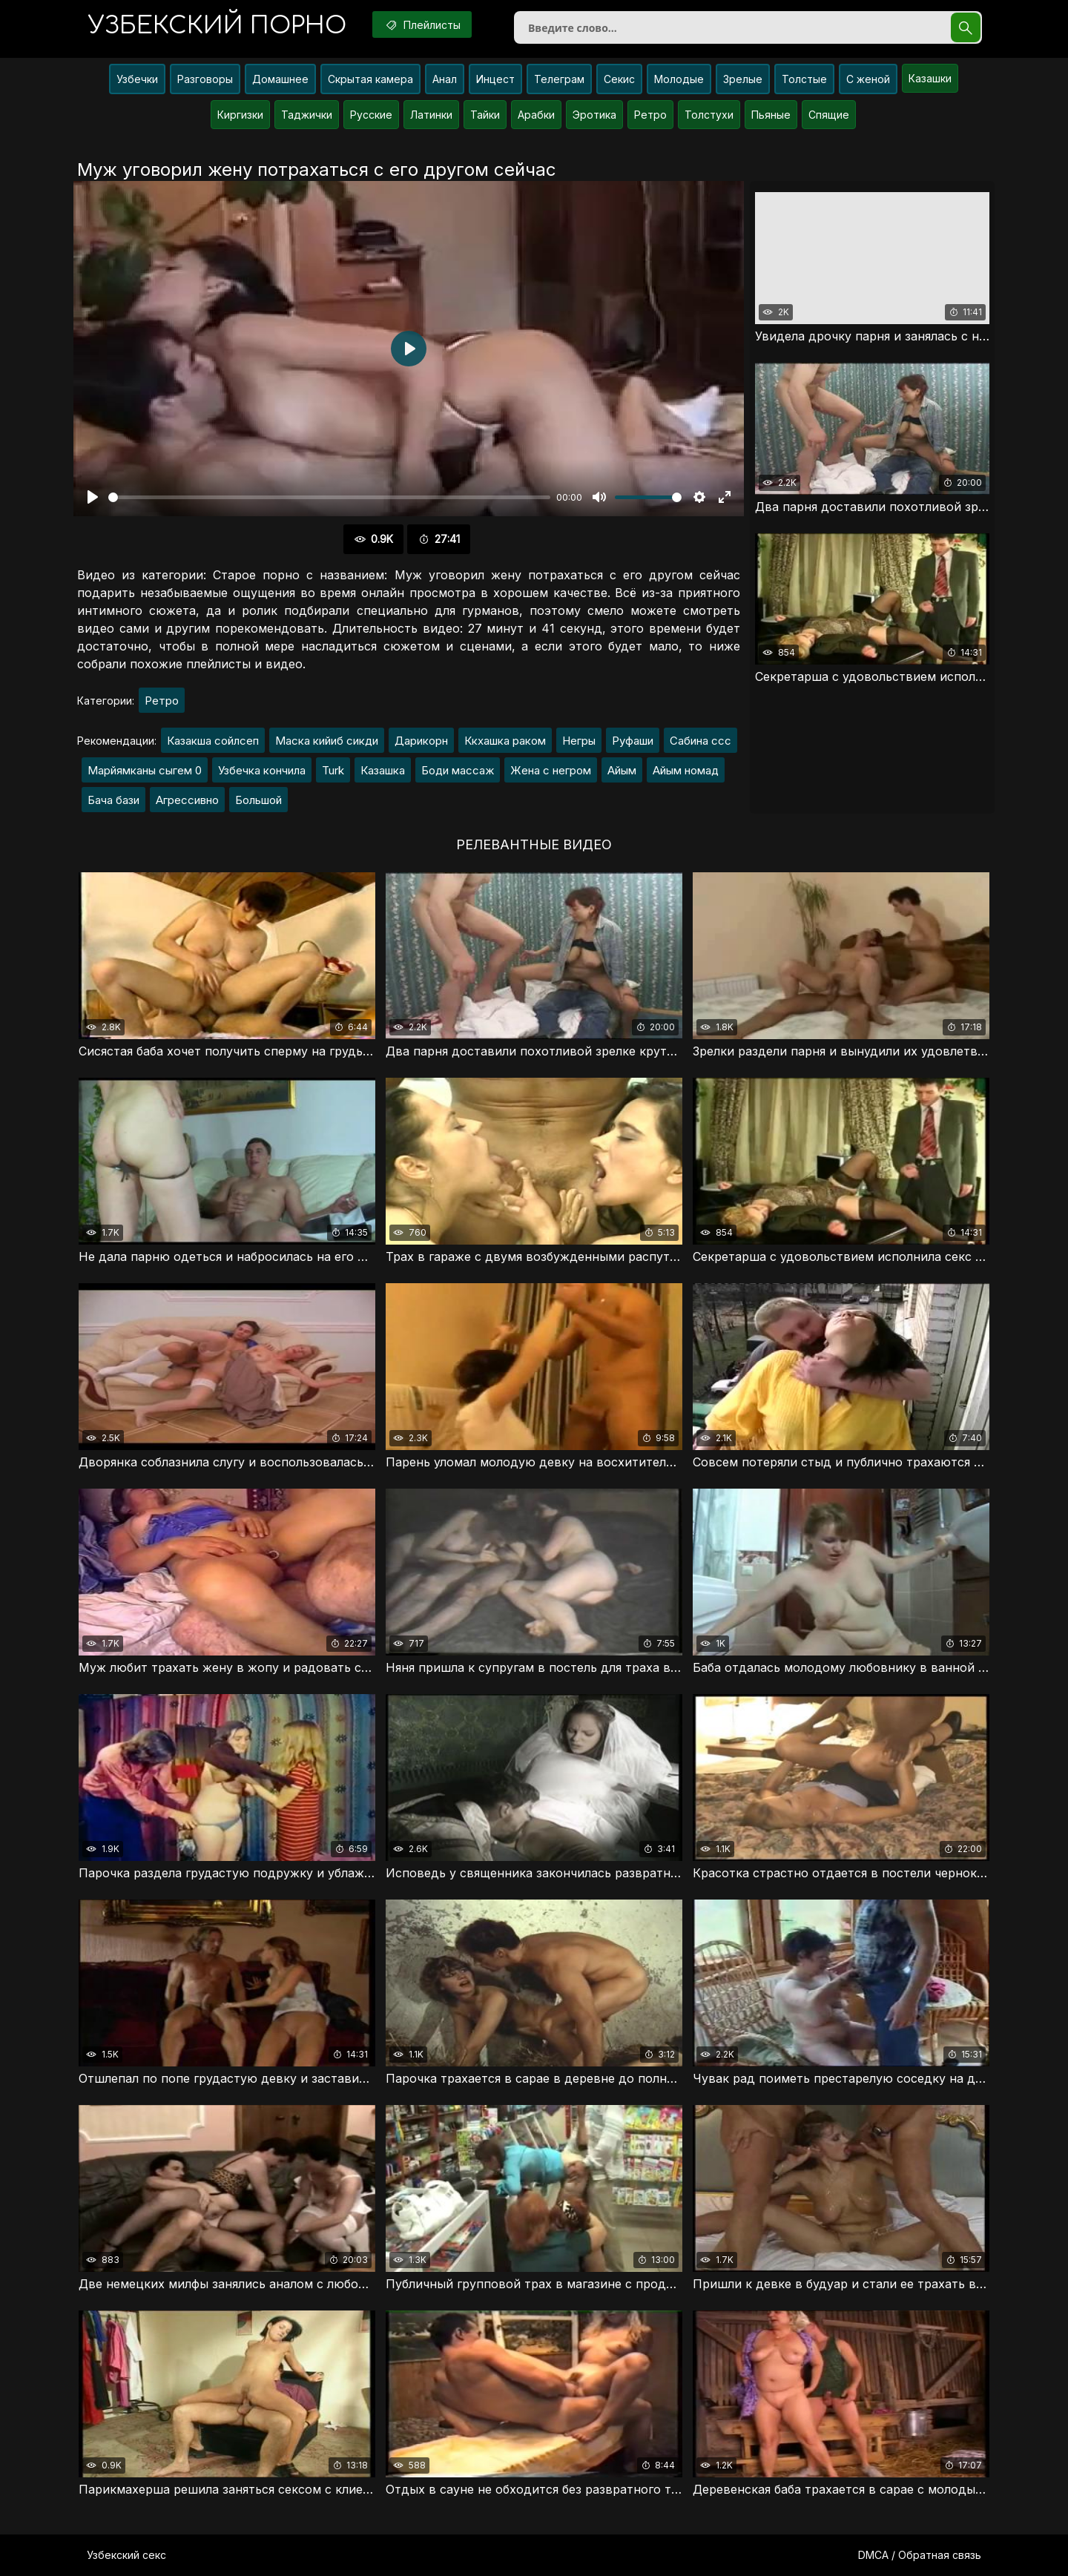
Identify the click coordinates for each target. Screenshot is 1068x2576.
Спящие (828, 114)
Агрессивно (187, 800)
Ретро (650, 114)
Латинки (431, 114)
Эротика (594, 114)
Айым (621, 770)
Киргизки (240, 114)
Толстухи (709, 114)
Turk (333, 770)
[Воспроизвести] (93, 497)
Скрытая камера (370, 79)
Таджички (306, 114)
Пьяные (771, 114)
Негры (579, 741)
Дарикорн (421, 741)
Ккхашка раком (505, 741)
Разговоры (205, 79)
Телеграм (559, 79)
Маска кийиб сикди (326, 741)
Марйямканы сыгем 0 (145, 770)
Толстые (804, 79)
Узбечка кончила (262, 770)
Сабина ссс (700, 741)
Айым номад (686, 770)
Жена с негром (550, 770)
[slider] (329, 497)
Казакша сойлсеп (213, 741)
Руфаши (632, 741)
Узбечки (137, 79)
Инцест (495, 79)
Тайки (485, 114)
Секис (619, 79)
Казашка (382, 770)
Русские (371, 114)
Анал (444, 79)
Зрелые (742, 79)
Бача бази (113, 800)
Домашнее (280, 79)
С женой (868, 79)
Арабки (536, 114)
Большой (258, 800)
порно (217, 26)
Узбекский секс (126, 2555)
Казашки (930, 78)
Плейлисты (422, 24)
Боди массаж (457, 770)
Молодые (679, 79)
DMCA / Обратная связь (919, 2555)
